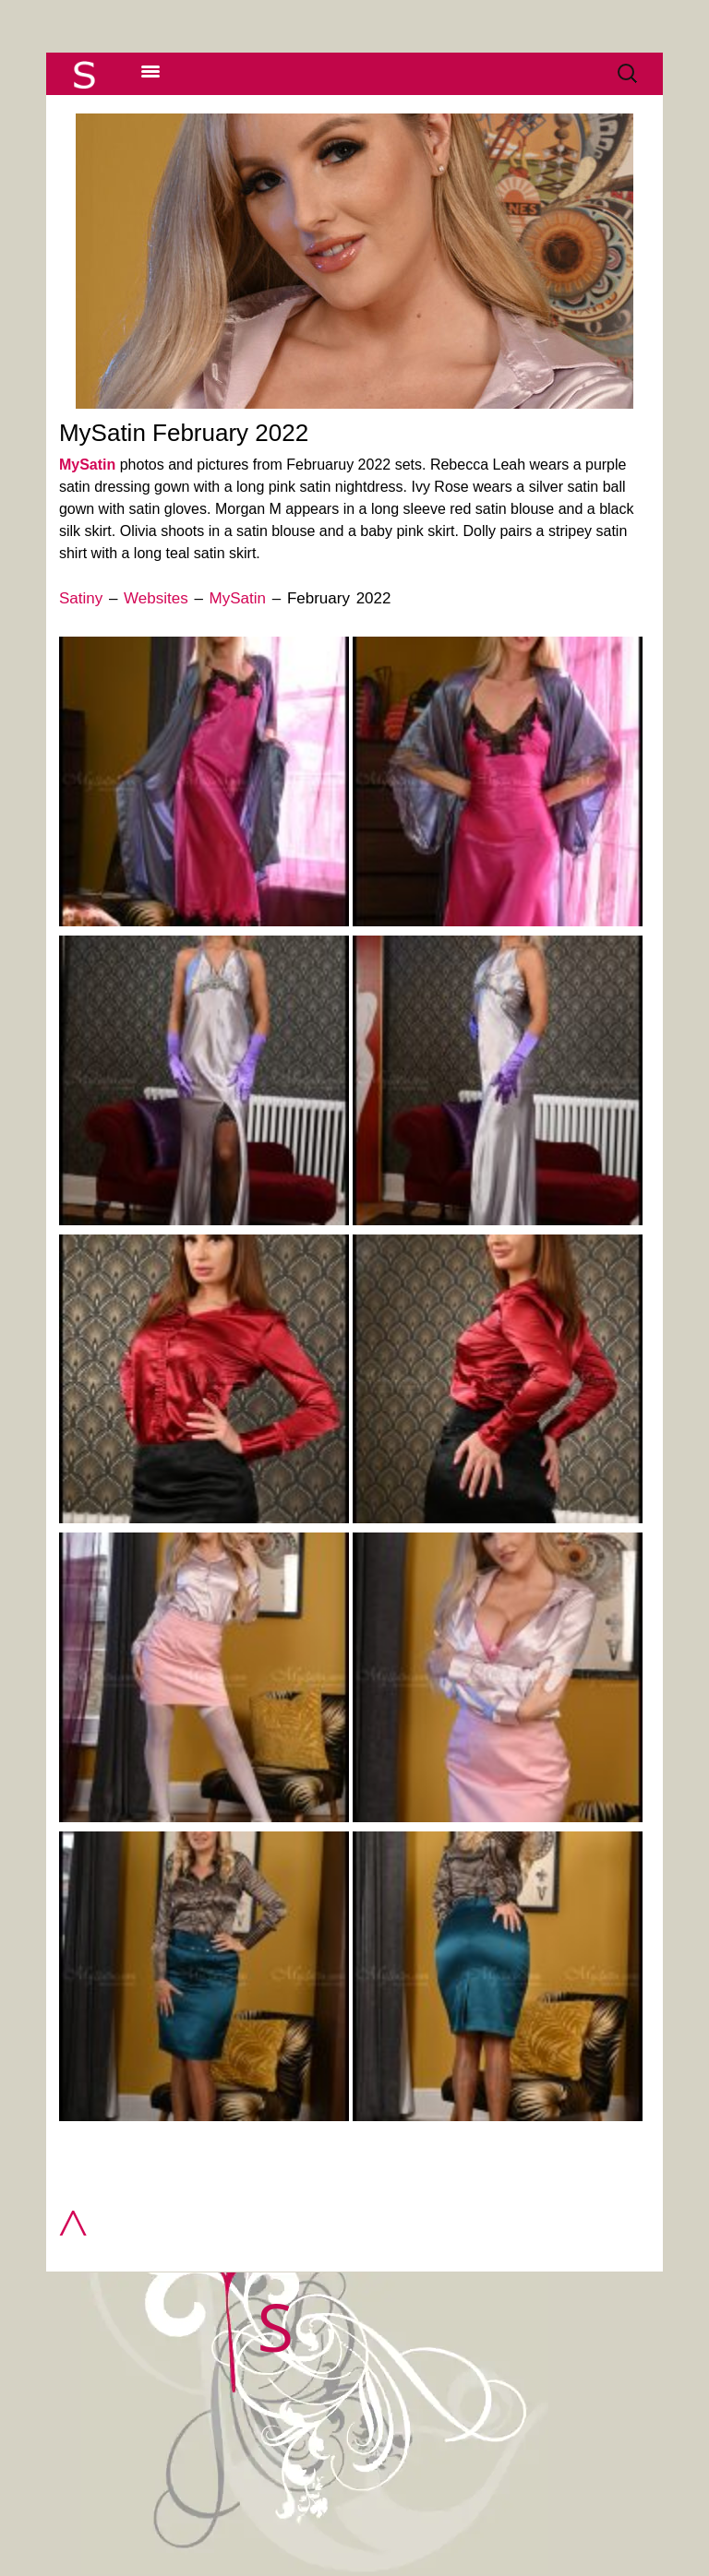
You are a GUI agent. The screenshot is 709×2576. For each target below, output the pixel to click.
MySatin (87, 464)
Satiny (80, 598)
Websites (156, 598)
